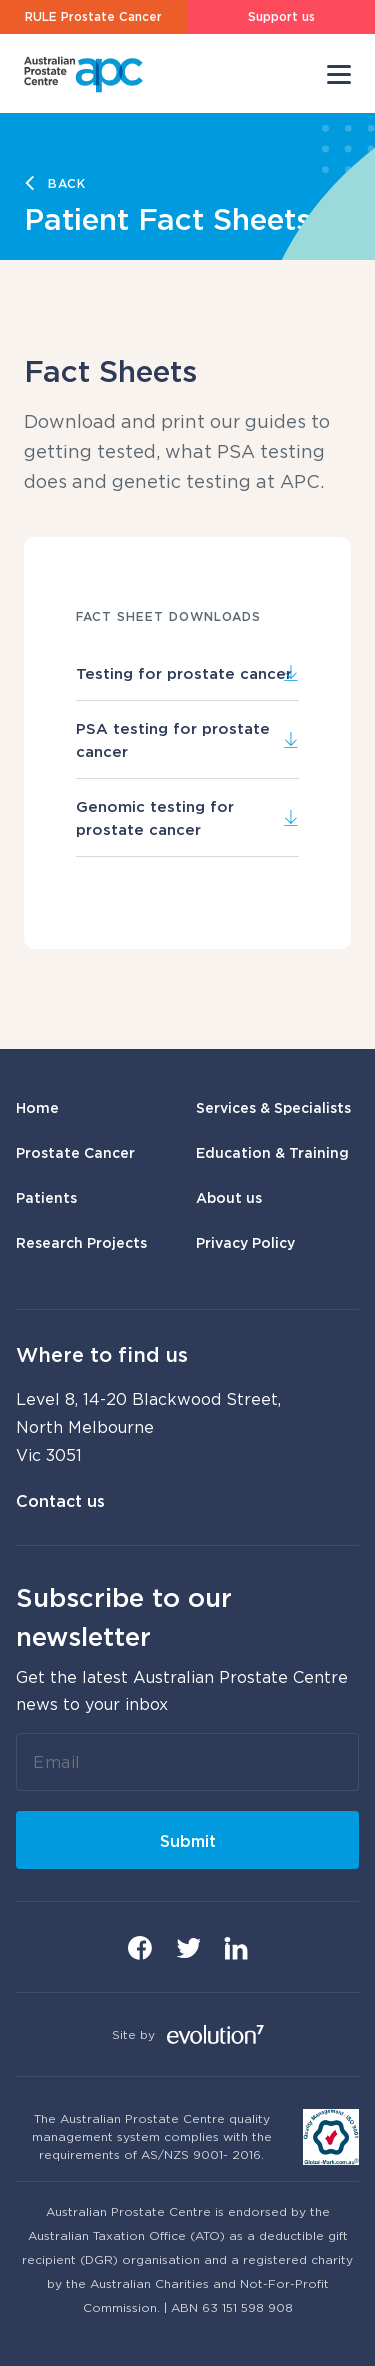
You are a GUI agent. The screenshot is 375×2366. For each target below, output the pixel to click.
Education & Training (272, 1152)
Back (67, 183)
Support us (281, 16)
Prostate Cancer (75, 1152)
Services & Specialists (273, 1107)
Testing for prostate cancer (187, 673)
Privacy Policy (245, 1242)
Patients (46, 1197)
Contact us (60, 1501)
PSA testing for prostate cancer (187, 739)
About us (229, 1197)
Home (37, 1107)
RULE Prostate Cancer (93, 16)
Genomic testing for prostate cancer (187, 817)
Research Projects (81, 1242)
